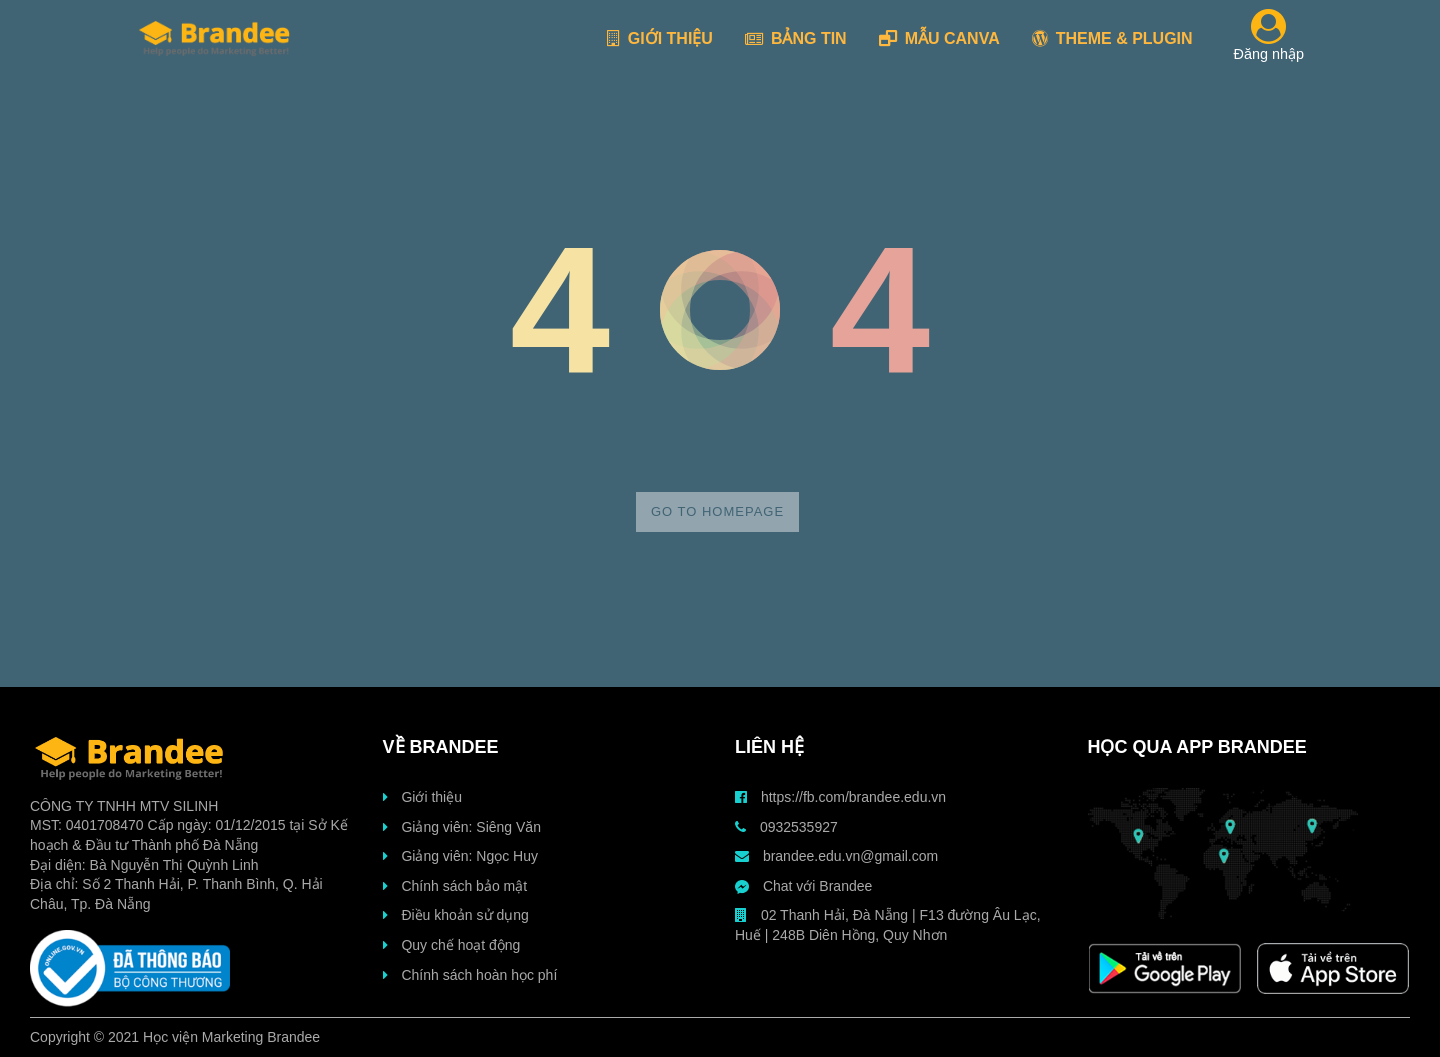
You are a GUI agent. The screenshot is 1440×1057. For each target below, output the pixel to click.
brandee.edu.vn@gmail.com (836, 856)
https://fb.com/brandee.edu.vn (840, 797)
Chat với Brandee (803, 886)
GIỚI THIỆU (660, 39)
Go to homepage (717, 511)
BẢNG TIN (796, 38)
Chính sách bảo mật (455, 886)
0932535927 (786, 827)
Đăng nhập (1269, 39)
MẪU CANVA (939, 39)
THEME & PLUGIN (1112, 39)
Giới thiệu (422, 797)
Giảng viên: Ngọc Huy (461, 856)
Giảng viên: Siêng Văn (462, 827)
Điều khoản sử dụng (456, 915)
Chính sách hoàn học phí (470, 975)
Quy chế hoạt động (452, 945)
